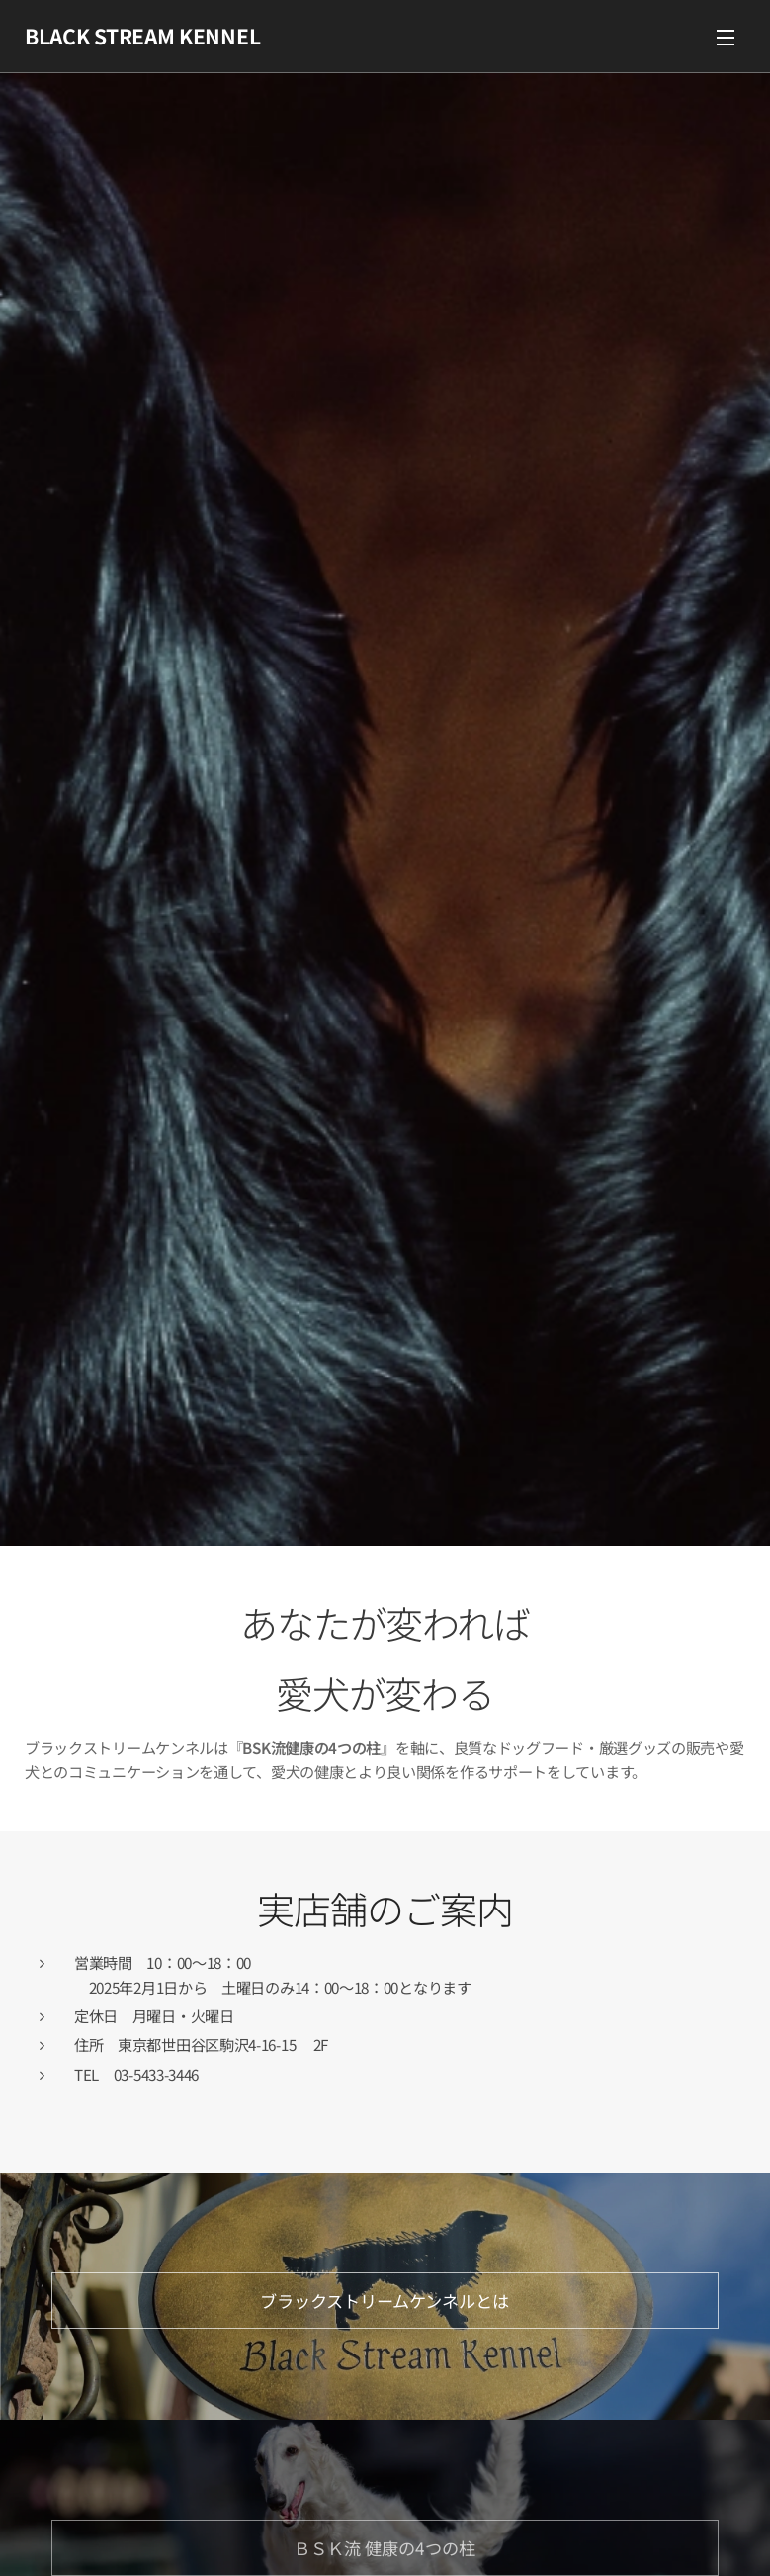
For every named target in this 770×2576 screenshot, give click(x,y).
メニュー (725, 38)
